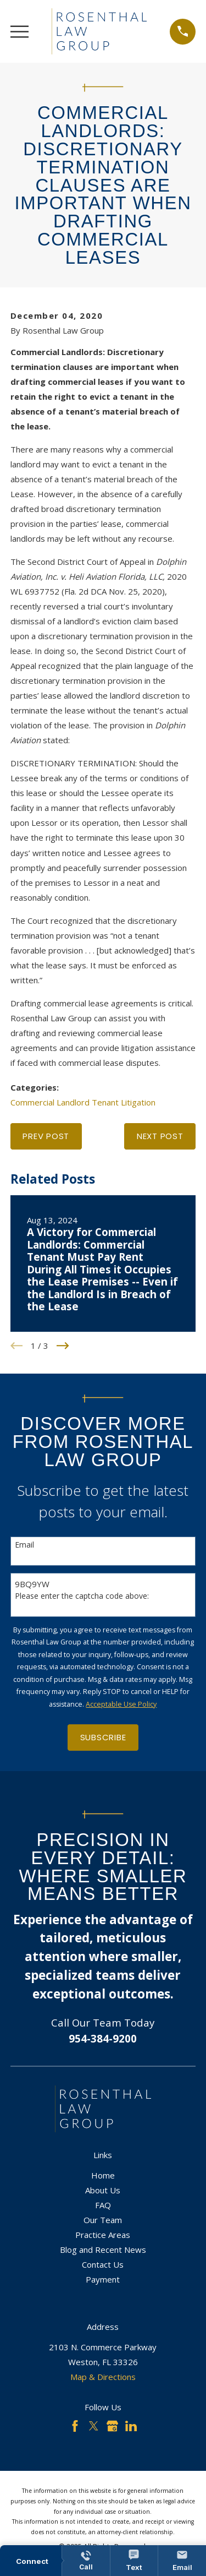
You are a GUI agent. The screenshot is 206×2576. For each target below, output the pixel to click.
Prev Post (46, 1136)
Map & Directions (103, 2376)
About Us (102, 2190)
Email (24, 1545)
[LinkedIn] (131, 2426)
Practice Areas (102, 2234)
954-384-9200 (103, 2038)
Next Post (160, 1136)
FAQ (103, 2204)
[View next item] (63, 1345)
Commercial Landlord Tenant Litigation (82, 1102)
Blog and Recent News (103, 2249)
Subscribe (103, 1737)
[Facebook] (75, 2426)
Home (103, 2175)
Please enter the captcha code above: (82, 1596)
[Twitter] (93, 2426)
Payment (103, 2279)
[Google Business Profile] (112, 2426)
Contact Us (103, 2264)
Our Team (102, 2219)
